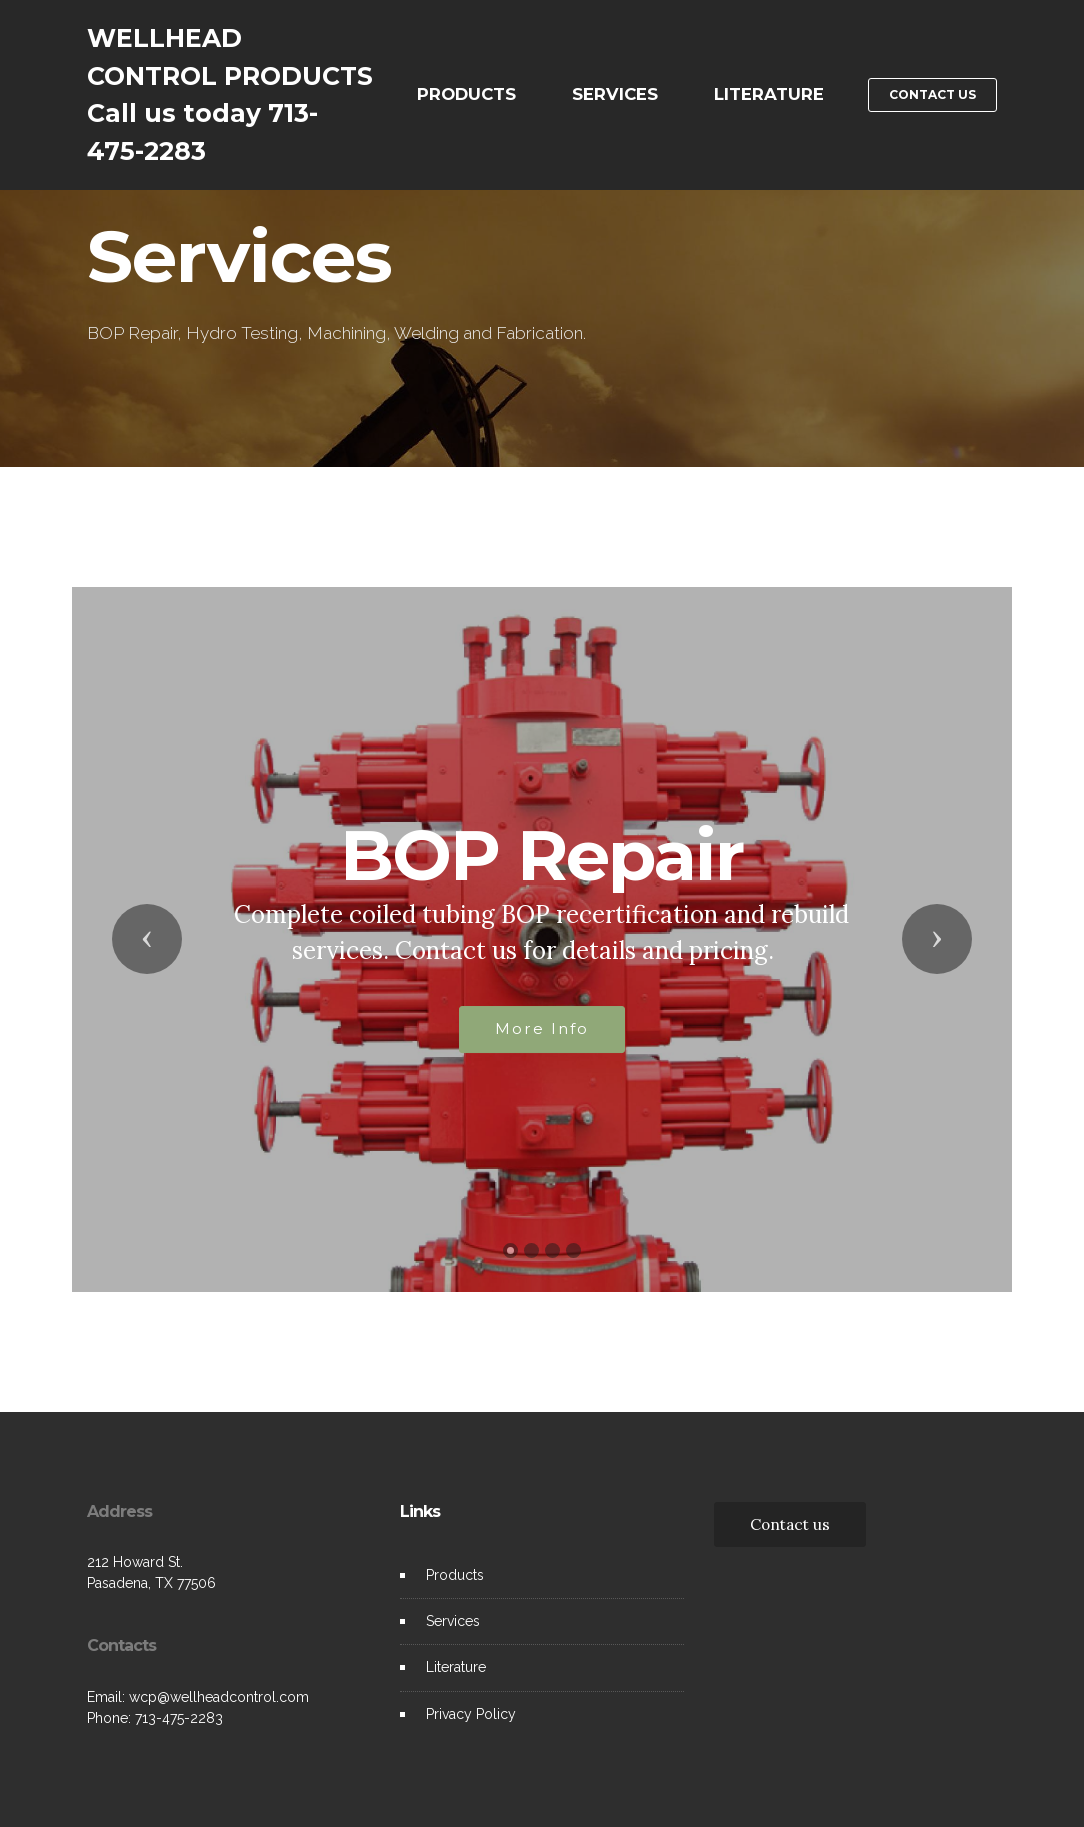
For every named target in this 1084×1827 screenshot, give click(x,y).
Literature (456, 1667)
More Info (542, 1028)
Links (420, 1511)
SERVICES (615, 94)
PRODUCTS (466, 94)
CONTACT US (932, 94)
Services (453, 1621)
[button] (147, 939)
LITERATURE (769, 94)
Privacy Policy (471, 1714)
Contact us (790, 1524)
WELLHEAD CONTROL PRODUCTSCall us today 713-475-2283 (230, 94)
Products (455, 1575)
